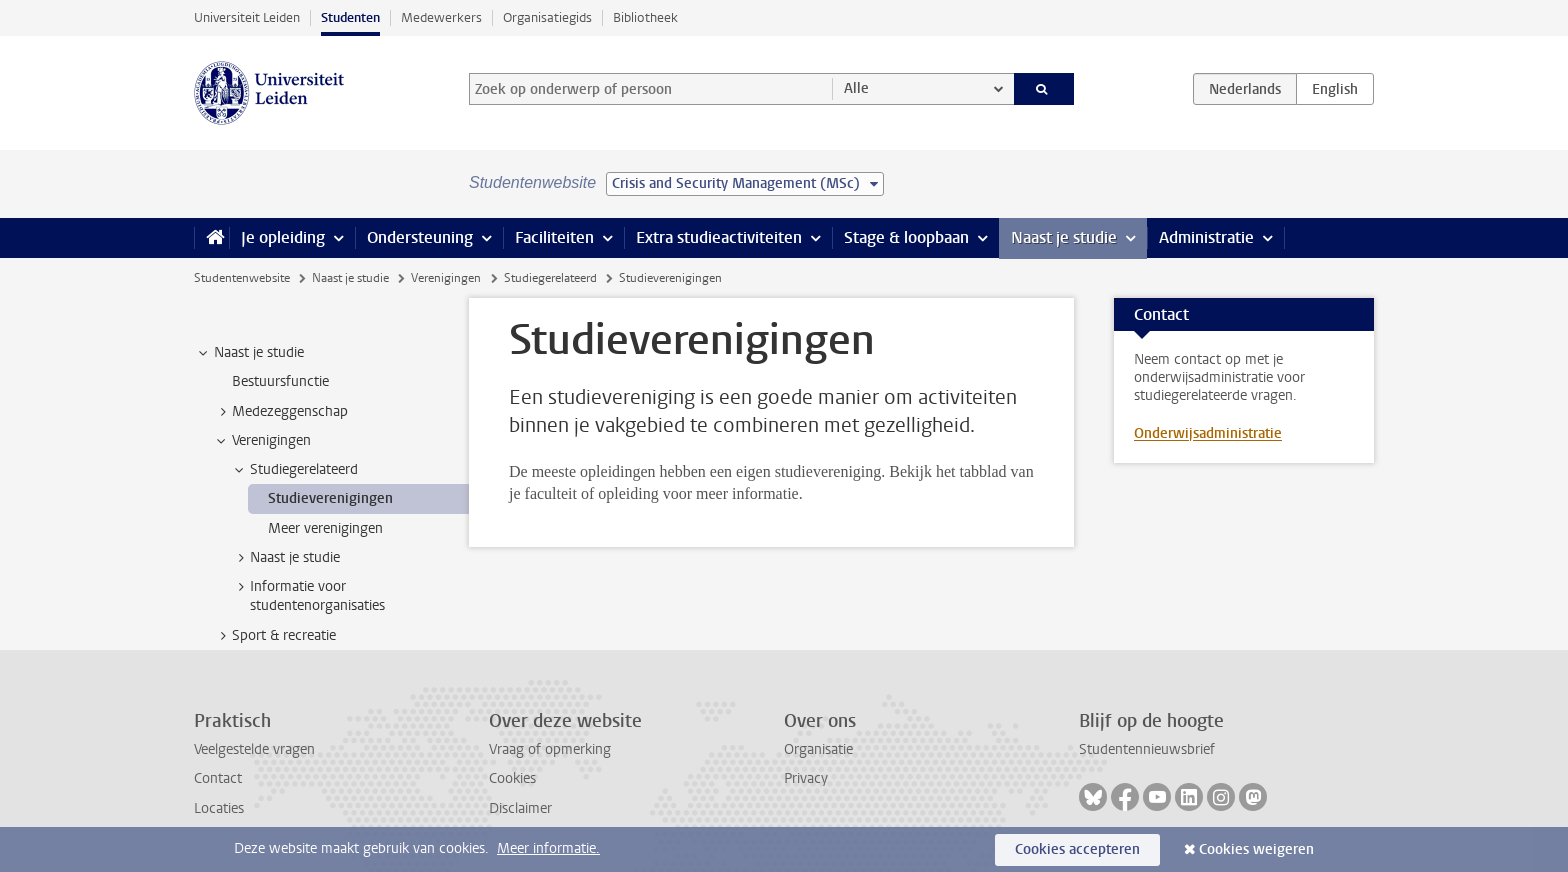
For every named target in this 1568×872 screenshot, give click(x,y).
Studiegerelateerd (550, 278)
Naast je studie (1064, 237)
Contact (218, 778)
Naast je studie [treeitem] (249, 353)
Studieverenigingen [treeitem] (330, 498)
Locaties (219, 808)
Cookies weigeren (1256, 849)
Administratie (1206, 237)
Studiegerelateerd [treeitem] (294, 470)
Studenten (350, 17)
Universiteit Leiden (247, 17)
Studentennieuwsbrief (1147, 749)
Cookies (512, 778)
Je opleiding (283, 237)
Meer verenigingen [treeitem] (325, 528)
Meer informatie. (548, 848)
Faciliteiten (554, 237)
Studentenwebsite (242, 278)
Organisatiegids (547, 17)
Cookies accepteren (1077, 849)
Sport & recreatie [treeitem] (274, 636)
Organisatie (818, 749)
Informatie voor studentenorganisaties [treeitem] (308, 596)
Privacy (806, 778)
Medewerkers (441, 17)
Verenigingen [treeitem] (262, 441)
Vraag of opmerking (550, 749)
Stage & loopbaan (906, 237)
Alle (856, 88)
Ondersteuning (420, 237)
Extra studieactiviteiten (719, 237)
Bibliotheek (645, 17)
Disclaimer (520, 808)
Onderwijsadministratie (1208, 433)
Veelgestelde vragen (254, 749)
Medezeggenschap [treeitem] (280, 412)
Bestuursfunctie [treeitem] (280, 381)
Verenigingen (446, 278)
